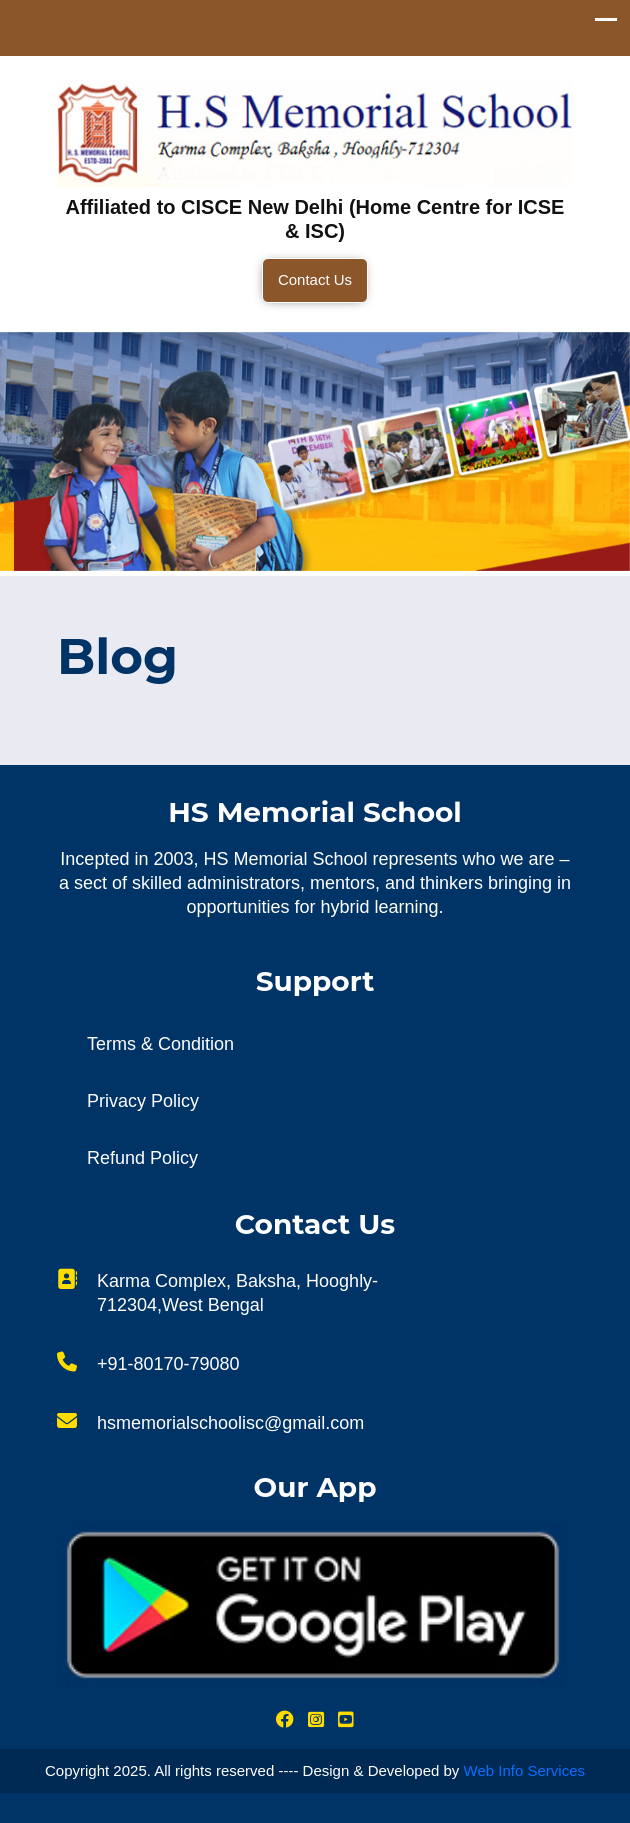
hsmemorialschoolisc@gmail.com (230, 1423)
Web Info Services (524, 1770)
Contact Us (315, 279)
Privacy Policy (143, 1101)
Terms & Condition (160, 1044)
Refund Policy (142, 1158)
